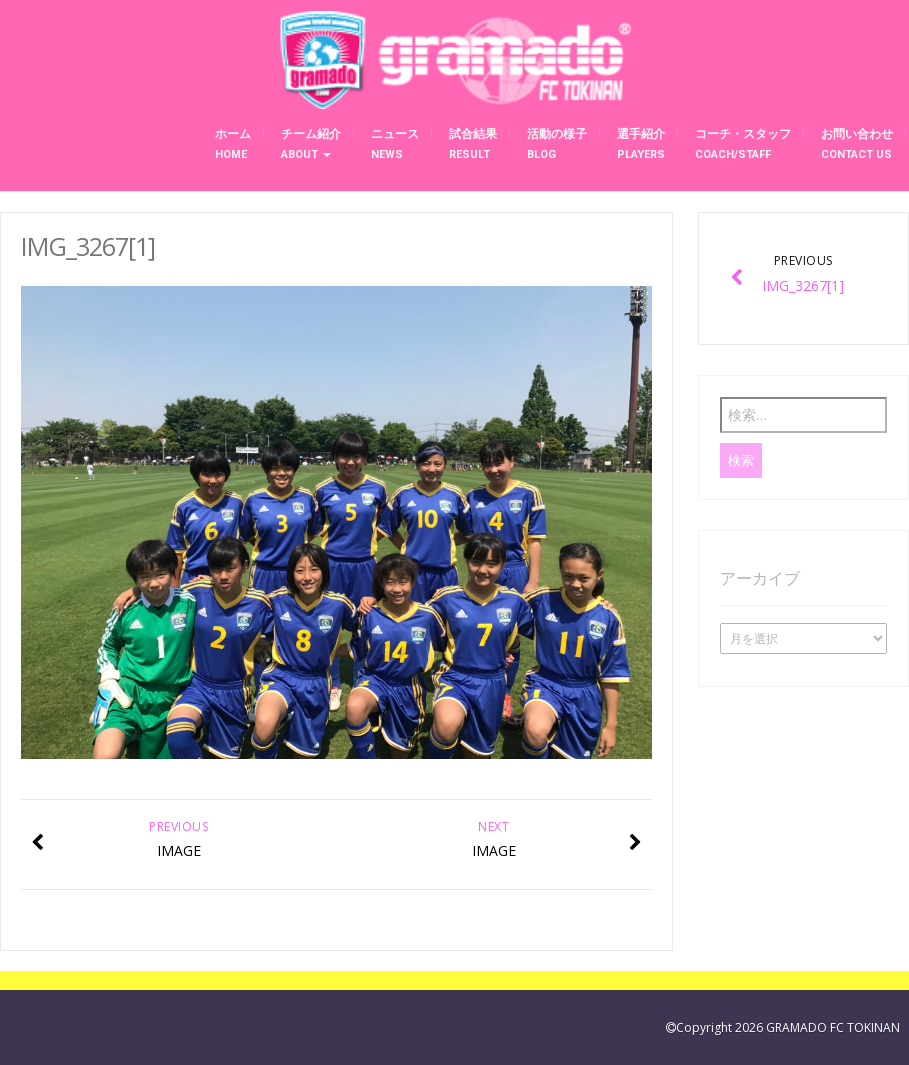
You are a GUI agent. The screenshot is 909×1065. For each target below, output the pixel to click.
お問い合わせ (857, 144)
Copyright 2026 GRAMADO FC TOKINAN (788, 1027)
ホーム (233, 144)
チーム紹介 (311, 144)
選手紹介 (641, 144)
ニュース (395, 144)
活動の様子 (557, 144)
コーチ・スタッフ (743, 144)
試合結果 (473, 144)
